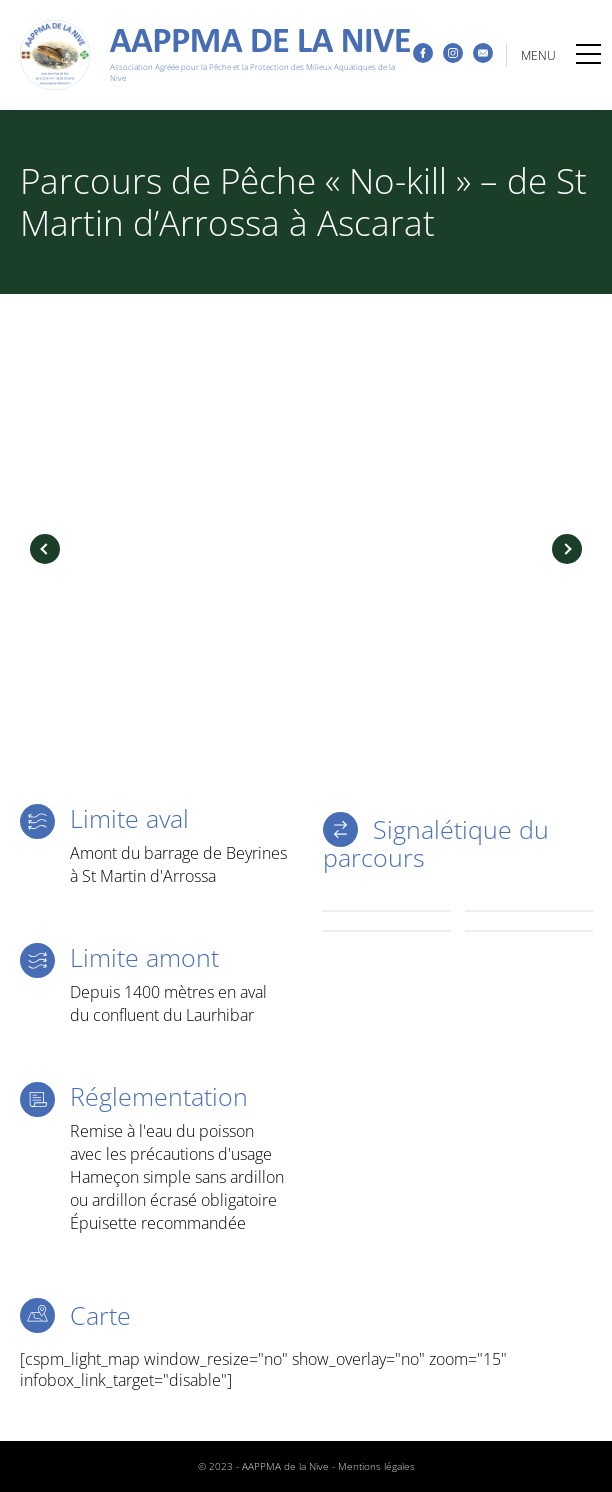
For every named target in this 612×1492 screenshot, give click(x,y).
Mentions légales (376, 1466)
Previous (45, 549)
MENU (561, 55)
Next (567, 549)
